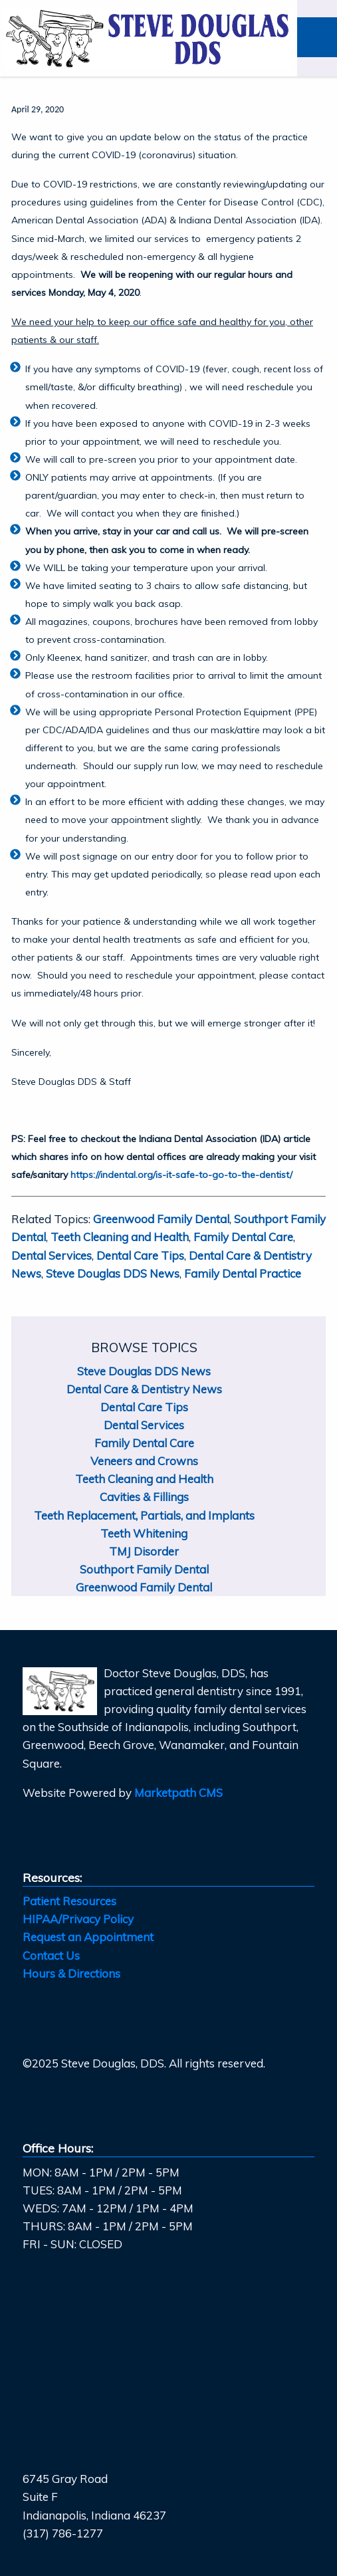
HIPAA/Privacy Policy (78, 1919)
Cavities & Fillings (144, 1497)
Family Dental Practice (242, 1273)
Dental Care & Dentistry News (144, 1389)
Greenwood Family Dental (161, 1219)
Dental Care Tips (140, 1255)
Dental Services (51, 1255)
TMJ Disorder (144, 1551)
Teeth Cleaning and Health (120, 1237)
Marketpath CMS (178, 1793)
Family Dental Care (243, 1237)
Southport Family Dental (144, 1569)
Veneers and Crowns (144, 1461)
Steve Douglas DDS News (112, 1273)
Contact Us (51, 1955)
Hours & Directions (71, 1973)
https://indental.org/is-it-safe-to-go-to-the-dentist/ (181, 1175)
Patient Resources (69, 1901)
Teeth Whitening (143, 1533)
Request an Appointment (88, 1937)
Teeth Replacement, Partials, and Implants (144, 1515)
